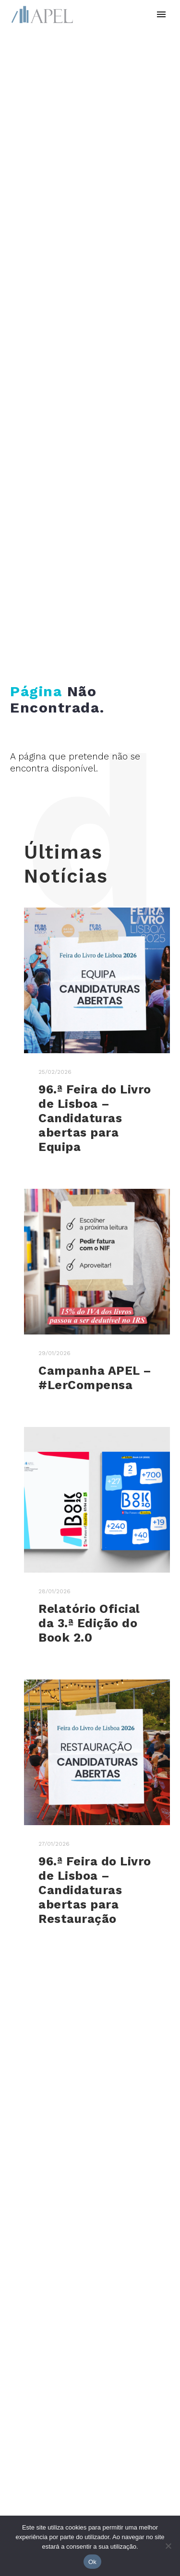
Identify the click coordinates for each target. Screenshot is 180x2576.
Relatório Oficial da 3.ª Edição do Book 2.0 (89, 1623)
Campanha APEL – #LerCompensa (95, 1378)
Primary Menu (161, 14)
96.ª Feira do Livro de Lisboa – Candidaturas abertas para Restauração (94, 1890)
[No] (168, 2546)
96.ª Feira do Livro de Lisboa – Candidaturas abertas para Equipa (94, 1118)
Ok (92, 2561)
